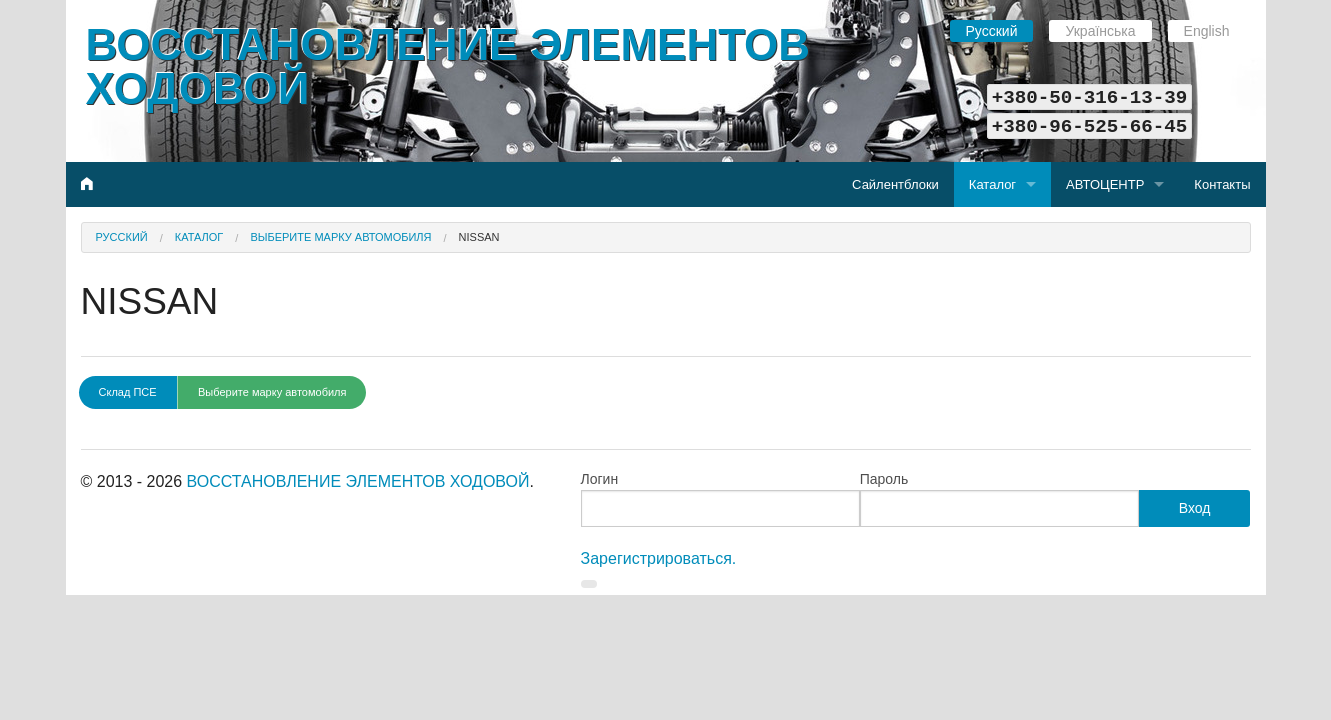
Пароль (884, 479)
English (1207, 31)
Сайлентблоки (895, 184)
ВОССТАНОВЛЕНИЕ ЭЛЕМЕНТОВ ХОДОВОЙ (448, 66)
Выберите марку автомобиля (340, 237)
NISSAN (479, 237)
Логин (600, 479)
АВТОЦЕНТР (1105, 184)
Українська (1100, 31)
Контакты (1222, 184)
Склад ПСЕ (128, 392)
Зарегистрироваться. (659, 558)
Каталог (992, 184)
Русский (992, 31)
